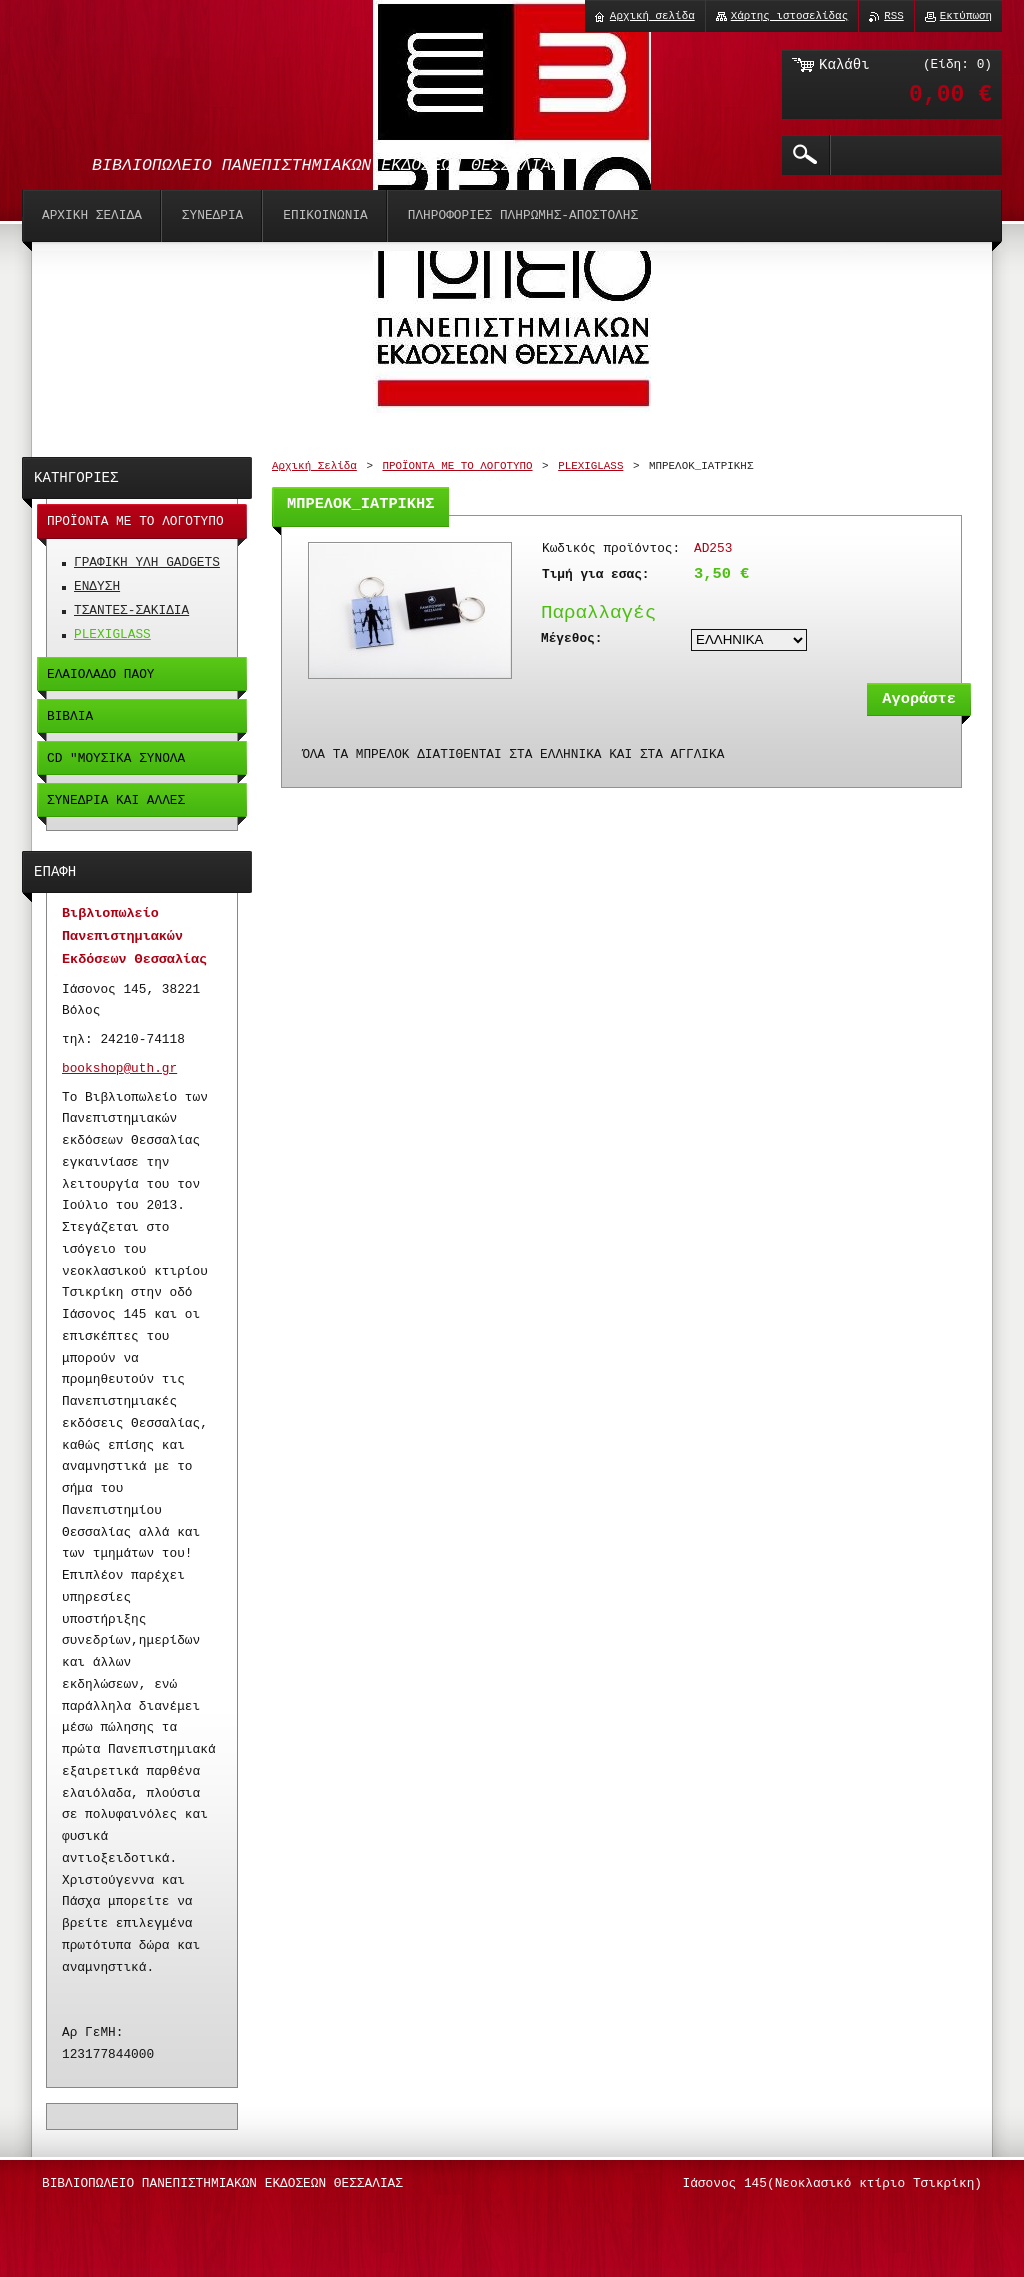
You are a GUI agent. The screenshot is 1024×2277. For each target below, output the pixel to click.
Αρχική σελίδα (652, 16)
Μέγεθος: (571, 638)
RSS (894, 16)
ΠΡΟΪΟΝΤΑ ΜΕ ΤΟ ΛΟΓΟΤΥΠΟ (457, 466)
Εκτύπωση (966, 16)
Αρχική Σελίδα (314, 466)
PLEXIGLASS (590, 466)
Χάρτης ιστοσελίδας (789, 16)
